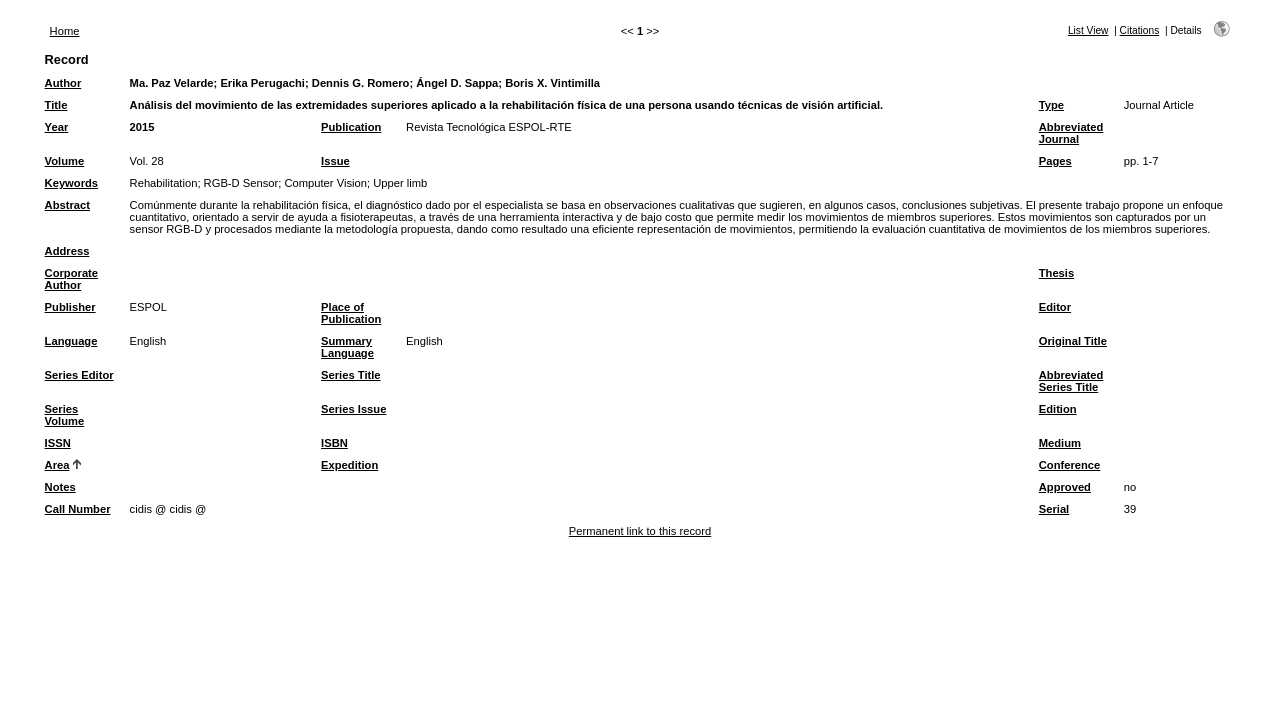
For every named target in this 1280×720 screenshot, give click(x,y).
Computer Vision (325, 183)
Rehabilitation (164, 183)
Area (57, 465)
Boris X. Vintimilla (552, 83)
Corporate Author (71, 279)
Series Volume (65, 415)
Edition (1058, 409)
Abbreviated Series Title (1071, 381)
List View (1088, 30)
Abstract (67, 205)
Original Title (1073, 341)
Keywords (71, 183)
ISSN (58, 443)
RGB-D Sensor (241, 183)
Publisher (70, 307)
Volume (65, 161)
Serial (1054, 509)
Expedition (349, 465)
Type (1051, 105)
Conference (1070, 465)
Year (57, 127)
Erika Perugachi (262, 83)
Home (65, 31)
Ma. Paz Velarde (172, 83)
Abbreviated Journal (1071, 133)
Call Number (78, 509)
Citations (1140, 30)
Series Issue (353, 409)
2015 (142, 127)
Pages (1055, 161)
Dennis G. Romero (361, 83)
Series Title (351, 375)
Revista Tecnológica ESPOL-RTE (489, 127)
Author (63, 83)
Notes (60, 487)
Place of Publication (351, 313)
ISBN (334, 443)
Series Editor (79, 375)
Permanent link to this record (640, 531)
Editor (1055, 307)
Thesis (1056, 273)
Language (71, 341)
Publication (351, 127)
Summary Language (347, 347)
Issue (335, 161)
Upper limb (400, 183)
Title (56, 105)
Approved (1065, 487)
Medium (1060, 443)
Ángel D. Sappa (457, 83)
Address (67, 251)
